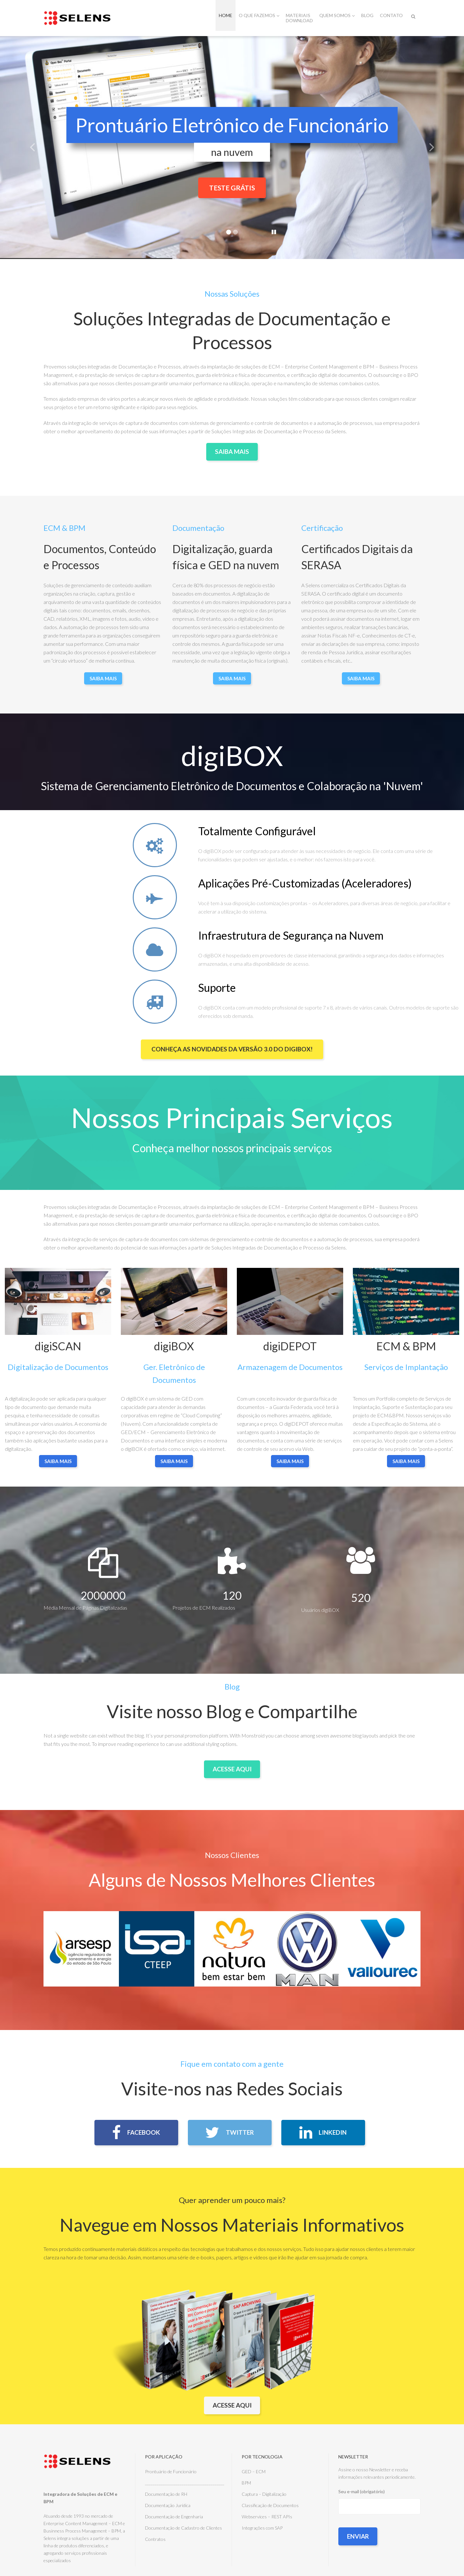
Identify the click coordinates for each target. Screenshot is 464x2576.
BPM (246, 2483)
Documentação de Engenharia (174, 2517)
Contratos (155, 2539)
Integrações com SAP (262, 2528)
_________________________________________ (184, 2483)
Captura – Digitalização (264, 2494)
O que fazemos (259, 15)
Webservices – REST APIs (267, 2517)
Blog (367, 15)
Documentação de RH (166, 2494)
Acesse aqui (232, 2405)
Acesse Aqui (232, 1767)
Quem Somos (337, 15)
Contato (391, 15)
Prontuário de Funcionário (171, 2472)
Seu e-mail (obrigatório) (379, 2518)
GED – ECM (254, 2472)
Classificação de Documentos (270, 2506)
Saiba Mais (232, 451)
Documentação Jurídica (167, 2506)
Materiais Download (299, 18)
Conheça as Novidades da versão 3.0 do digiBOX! (232, 1048)
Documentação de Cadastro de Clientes (183, 2528)
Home (225, 15)
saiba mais (58, 1461)
